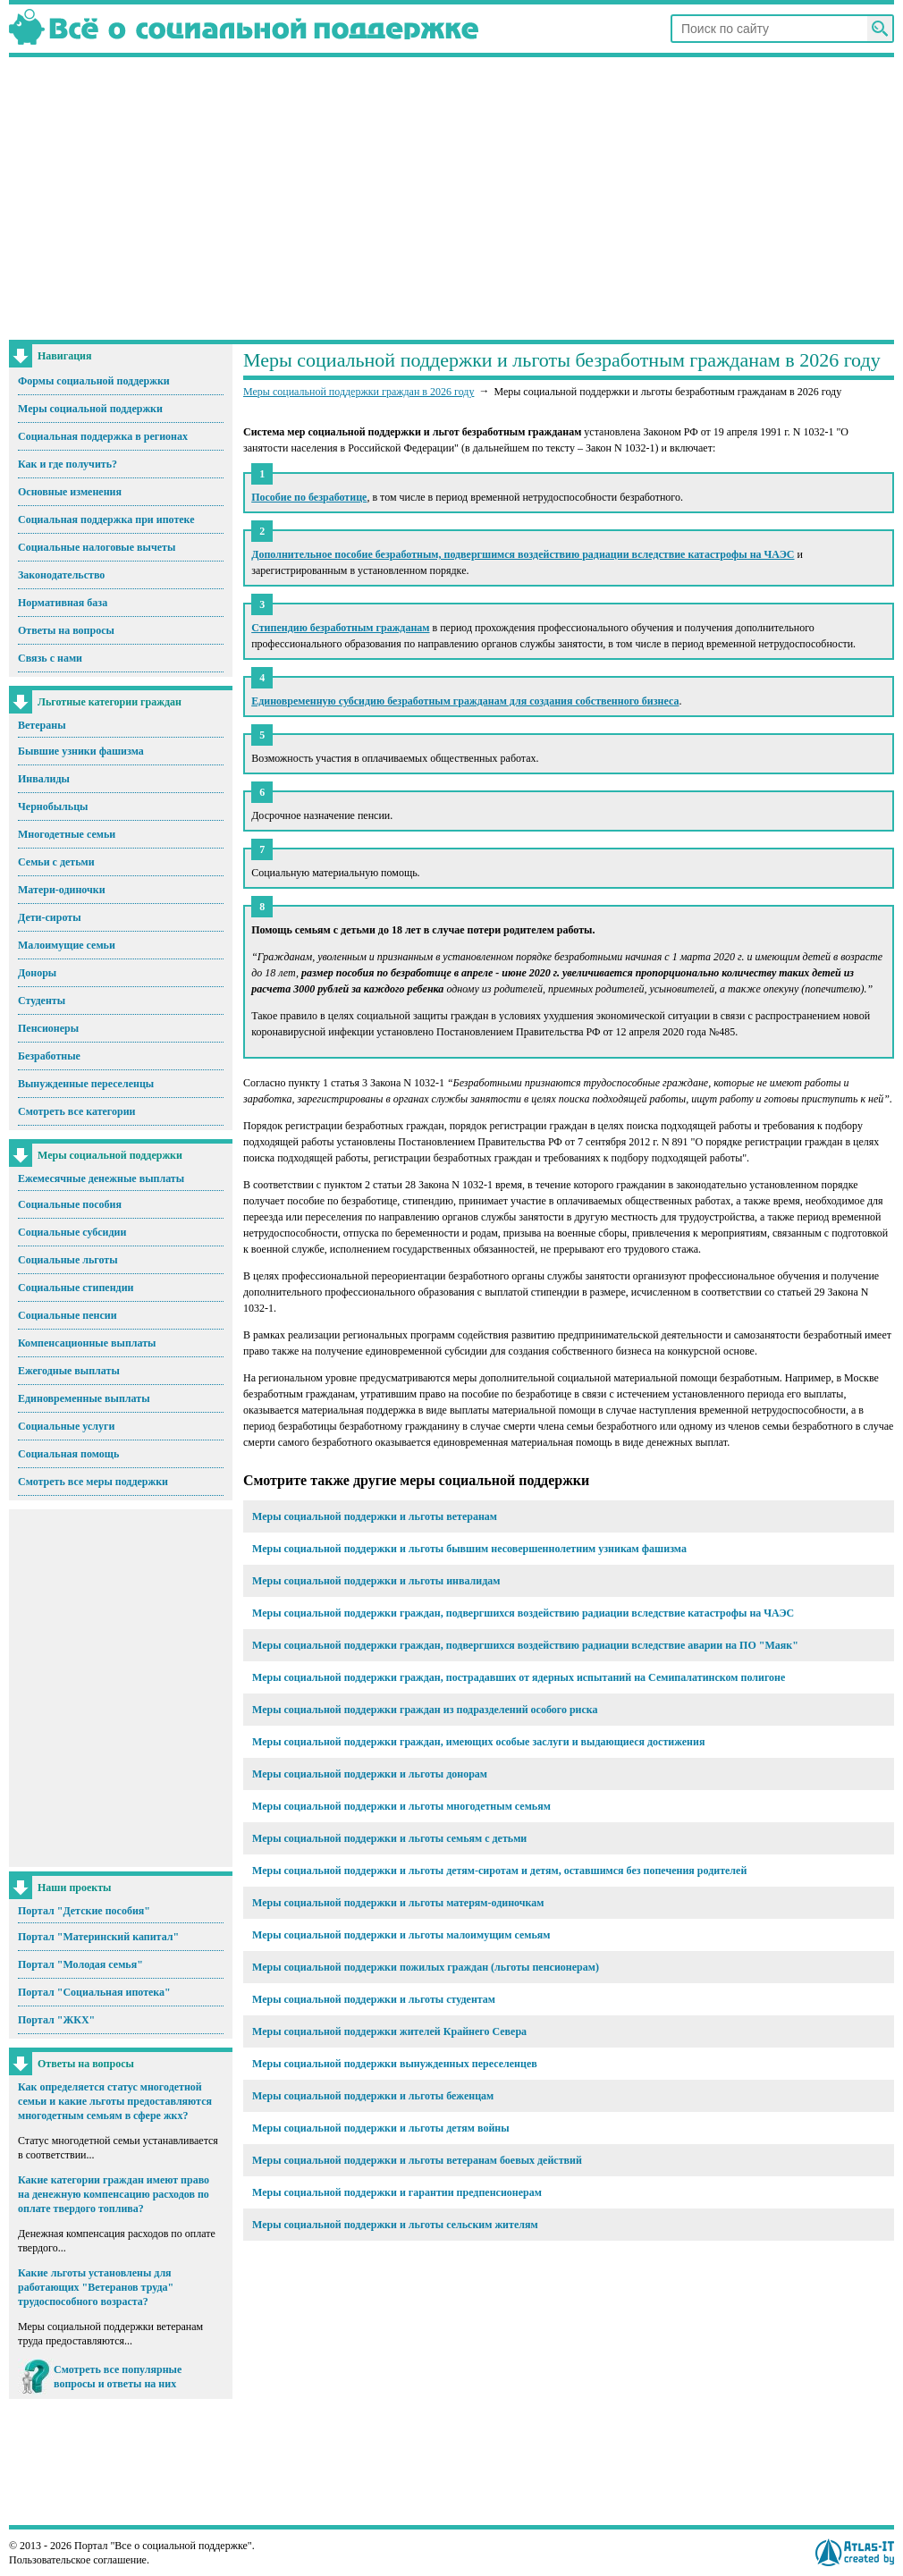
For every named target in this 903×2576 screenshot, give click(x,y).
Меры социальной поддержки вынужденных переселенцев (394, 2063)
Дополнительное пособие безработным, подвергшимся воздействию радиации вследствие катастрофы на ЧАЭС (522, 554)
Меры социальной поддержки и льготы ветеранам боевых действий (417, 2160)
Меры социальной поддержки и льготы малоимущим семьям (401, 1935)
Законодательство (61, 575)
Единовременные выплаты (84, 1398)
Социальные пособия (70, 1204)
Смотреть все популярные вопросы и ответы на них (117, 2376)
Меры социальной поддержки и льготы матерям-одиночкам (398, 1902)
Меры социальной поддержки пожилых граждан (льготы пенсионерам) (425, 1967)
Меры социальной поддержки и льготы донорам (369, 1774)
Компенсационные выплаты (87, 1343)
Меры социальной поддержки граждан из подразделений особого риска (425, 1709)
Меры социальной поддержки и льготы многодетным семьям (401, 1806)
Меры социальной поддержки (90, 408)
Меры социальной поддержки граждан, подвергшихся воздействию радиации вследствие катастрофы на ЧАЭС (523, 1613)
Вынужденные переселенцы (86, 1083)
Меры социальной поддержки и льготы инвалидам (376, 1581)
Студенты (41, 1000)
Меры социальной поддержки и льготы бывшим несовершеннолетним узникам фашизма (469, 1548)
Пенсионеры (48, 1028)
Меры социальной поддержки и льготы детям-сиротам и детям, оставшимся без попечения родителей (499, 1870)
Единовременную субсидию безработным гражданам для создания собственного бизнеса (465, 701)
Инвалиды (44, 779)
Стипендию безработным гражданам (340, 627)
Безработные (49, 1056)
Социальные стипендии (75, 1287)
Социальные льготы (68, 1260)
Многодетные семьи (66, 834)
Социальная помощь (68, 1454)
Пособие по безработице (309, 497)
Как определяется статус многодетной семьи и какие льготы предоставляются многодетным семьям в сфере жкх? (115, 2101)
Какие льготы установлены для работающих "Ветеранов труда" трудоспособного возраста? (95, 2287)
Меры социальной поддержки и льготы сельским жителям (395, 2224)
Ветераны (42, 725)
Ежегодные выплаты (69, 1370)
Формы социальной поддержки (94, 381)
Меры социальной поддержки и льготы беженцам (373, 2096)
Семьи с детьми (56, 862)
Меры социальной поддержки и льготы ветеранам (374, 1516)
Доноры (37, 973)
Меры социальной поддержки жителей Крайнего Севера (389, 2031)
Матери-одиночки (61, 889)
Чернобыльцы (53, 806)
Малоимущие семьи (66, 945)
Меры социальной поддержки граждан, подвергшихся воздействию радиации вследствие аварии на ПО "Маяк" (525, 1645)
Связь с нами (50, 658)
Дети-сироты (49, 917)
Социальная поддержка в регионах (103, 436)
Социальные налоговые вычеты (96, 547)
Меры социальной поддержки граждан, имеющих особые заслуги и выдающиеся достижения (478, 1742)
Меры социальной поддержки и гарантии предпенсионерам (397, 2192)
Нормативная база (62, 602)
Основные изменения (70, 492)
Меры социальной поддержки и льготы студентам (373, 1999)
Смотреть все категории (77, 1111)
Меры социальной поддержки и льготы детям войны (381, 2128)
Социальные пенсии (67, 1315)
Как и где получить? (67, 464)
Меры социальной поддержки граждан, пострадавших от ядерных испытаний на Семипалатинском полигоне (518, 1677)
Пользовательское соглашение (78, 2560)
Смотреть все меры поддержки (93, 1481)
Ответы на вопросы (66, 630)
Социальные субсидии (72, 1232)
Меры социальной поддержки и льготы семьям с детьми (389, 1838)
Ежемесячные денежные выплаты (101, 1178)
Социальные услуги (66, 1426)
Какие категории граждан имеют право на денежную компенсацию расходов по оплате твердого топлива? (113, 2194)
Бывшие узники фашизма (81, 751)
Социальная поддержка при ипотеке (106, 519)
